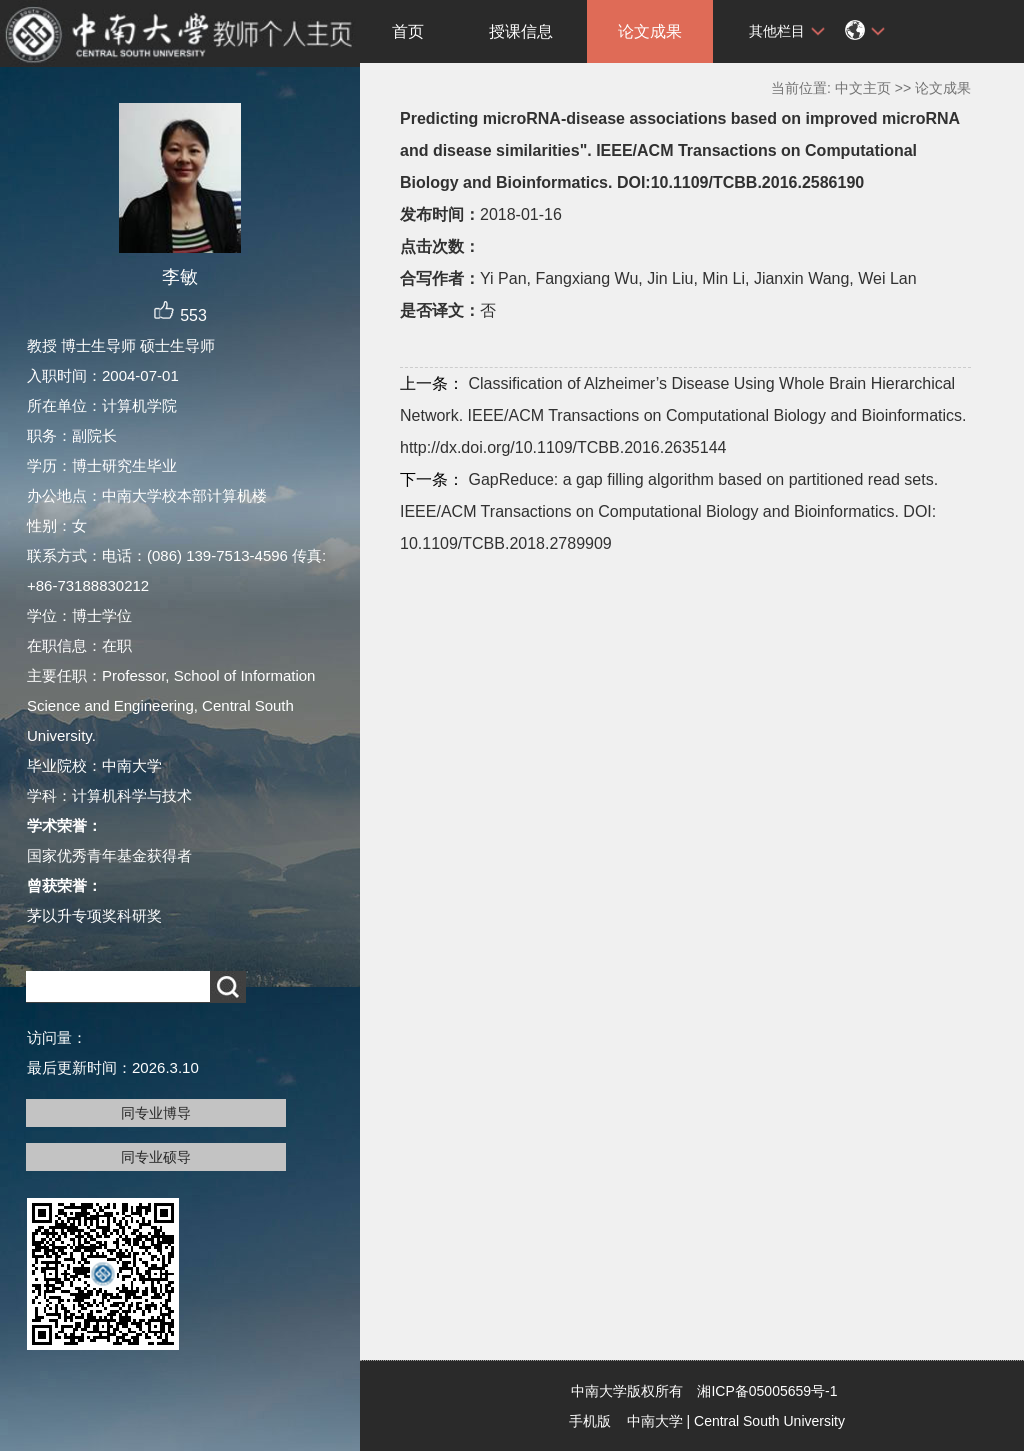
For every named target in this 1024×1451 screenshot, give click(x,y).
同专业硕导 (156, 1157)
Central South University (769, 1421)
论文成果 (650, 31)
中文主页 (863, 88)
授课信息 (521, 31)
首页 (408, 31)
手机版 (590, 1421)
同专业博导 (156, 1113)
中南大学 (655, 1421)
